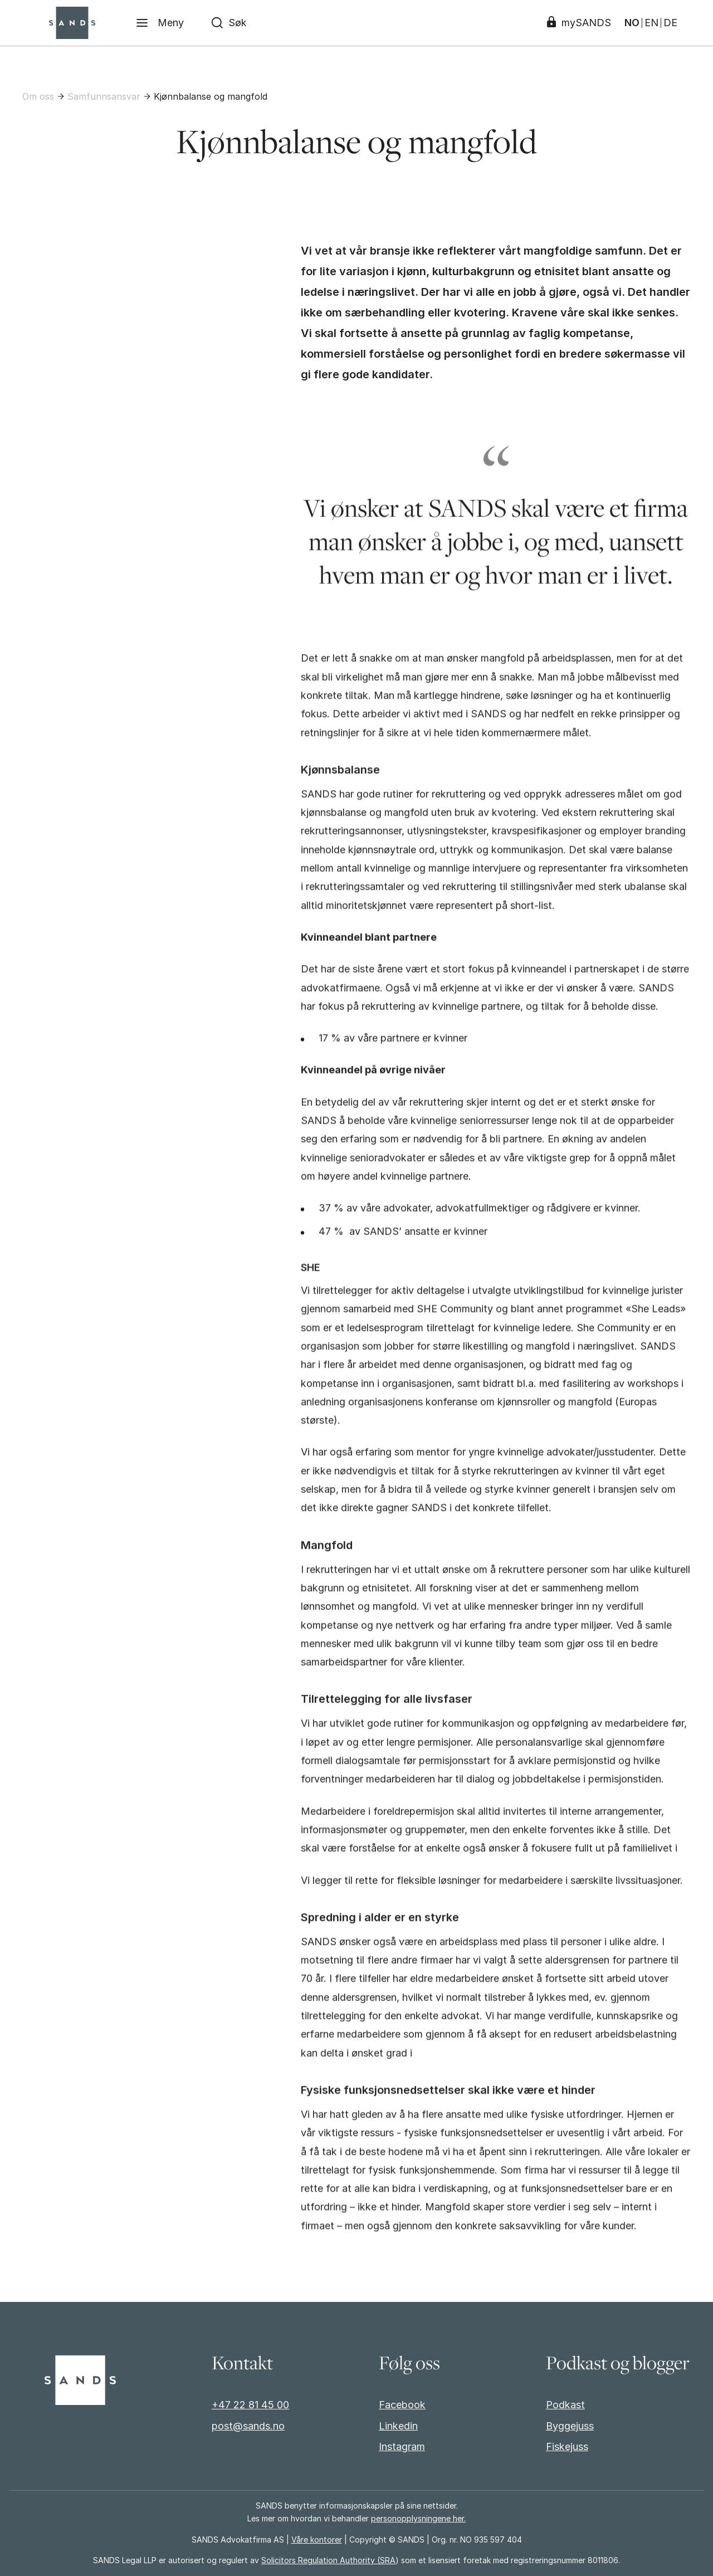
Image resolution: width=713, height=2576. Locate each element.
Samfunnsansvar (103, 96)
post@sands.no (248, 2426)
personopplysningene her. (418, 2518)
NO (631, 23)
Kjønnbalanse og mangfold (210, 96)
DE (670, 23)
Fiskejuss (567, 2446)
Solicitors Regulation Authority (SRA (328, 2560)
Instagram (402, 2446)
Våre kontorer (316, 2539)
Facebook (402, 2405)
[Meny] (159, 23)
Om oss (38, 96)
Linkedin (398, 2426)
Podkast (565, 2405)
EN (651, 23)
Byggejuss (570, 2426)
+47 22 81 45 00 (250, 2405)
